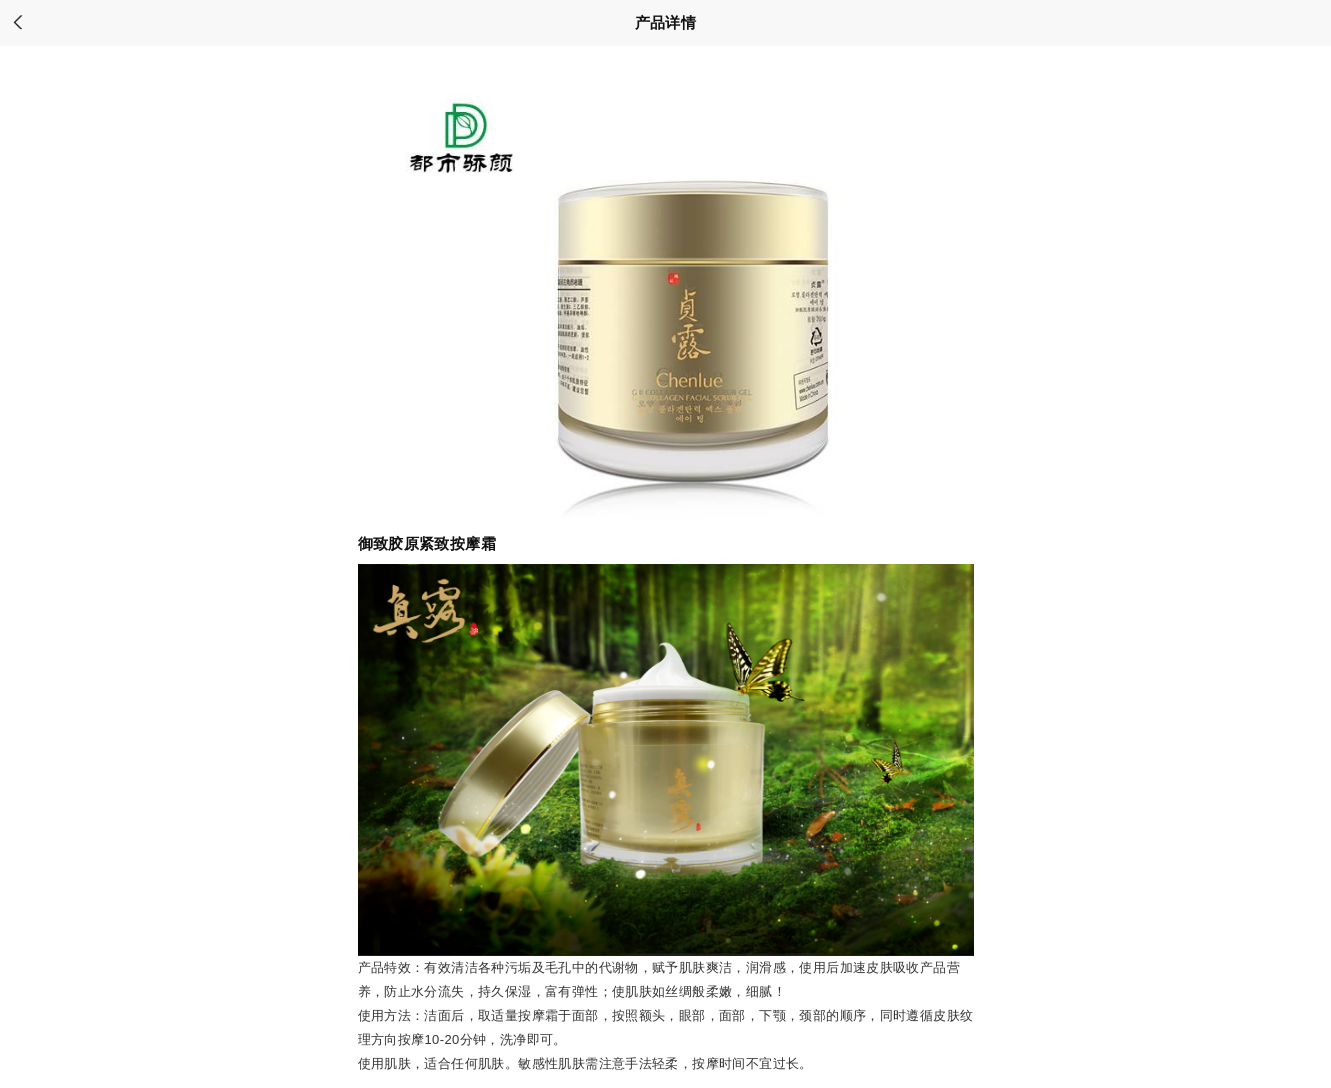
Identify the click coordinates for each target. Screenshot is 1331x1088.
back (18, 23)
